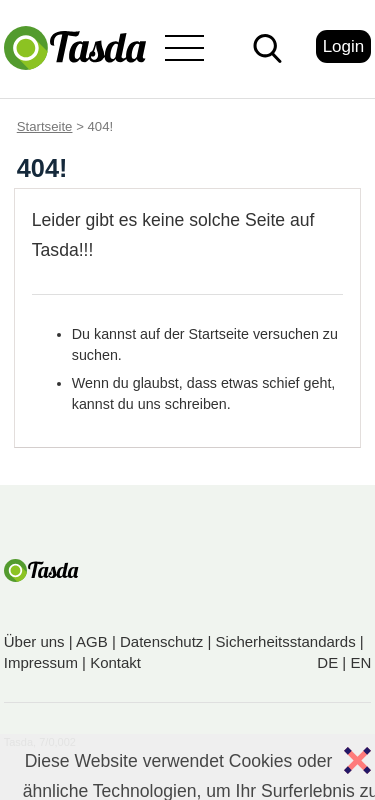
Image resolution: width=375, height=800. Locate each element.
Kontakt (115, 662)
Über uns (34, 641)
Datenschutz (161, 641)
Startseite (45, 126)
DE (327, 662)
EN (360, 662)
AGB (92, 641)
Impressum (41, 662)
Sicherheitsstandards (286, 641)
